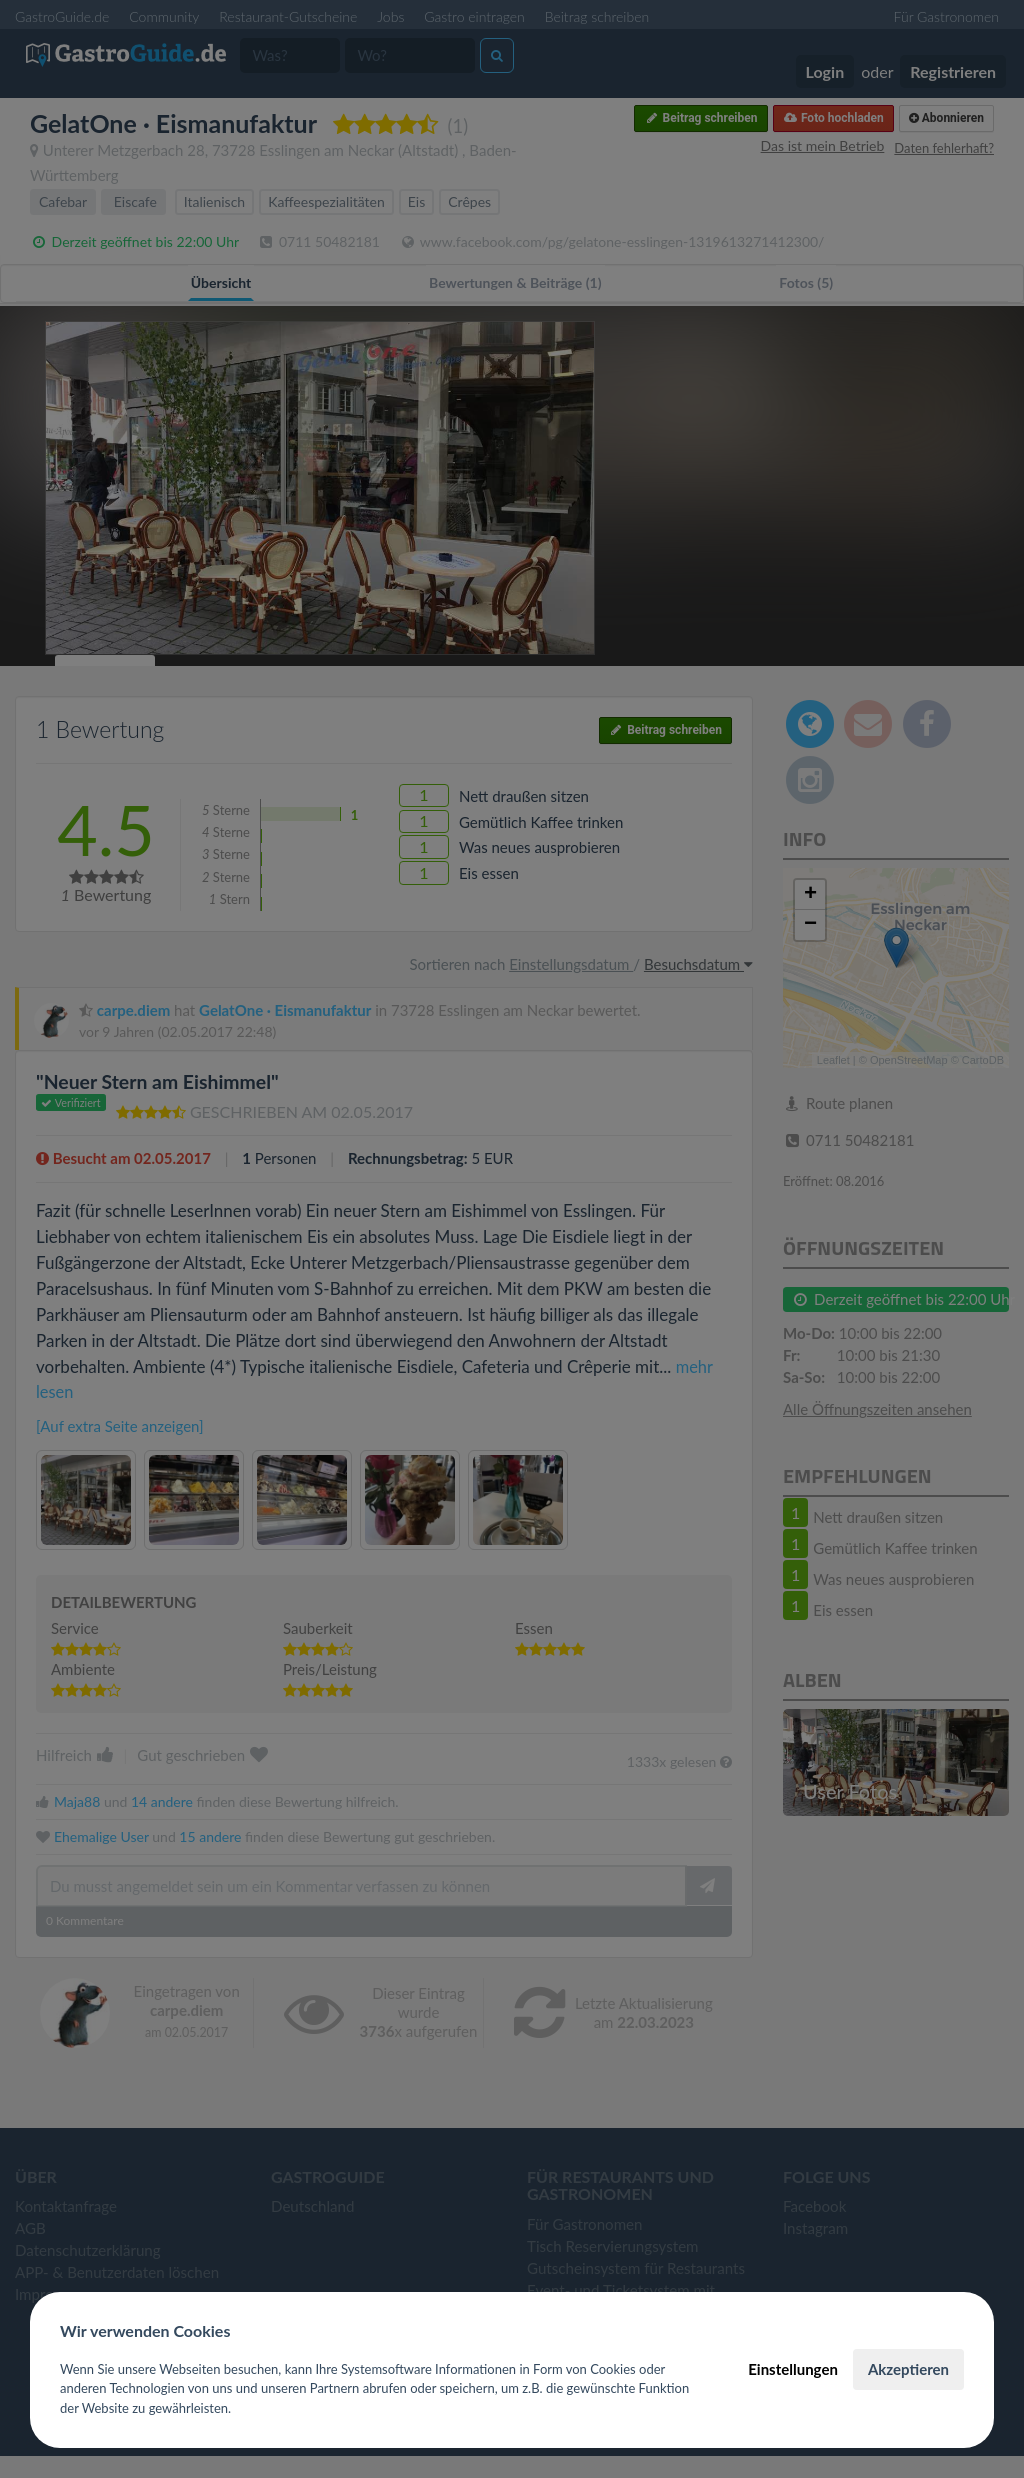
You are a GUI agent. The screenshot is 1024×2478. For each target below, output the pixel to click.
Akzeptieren (908, 2369)
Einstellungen (793, 2369)
